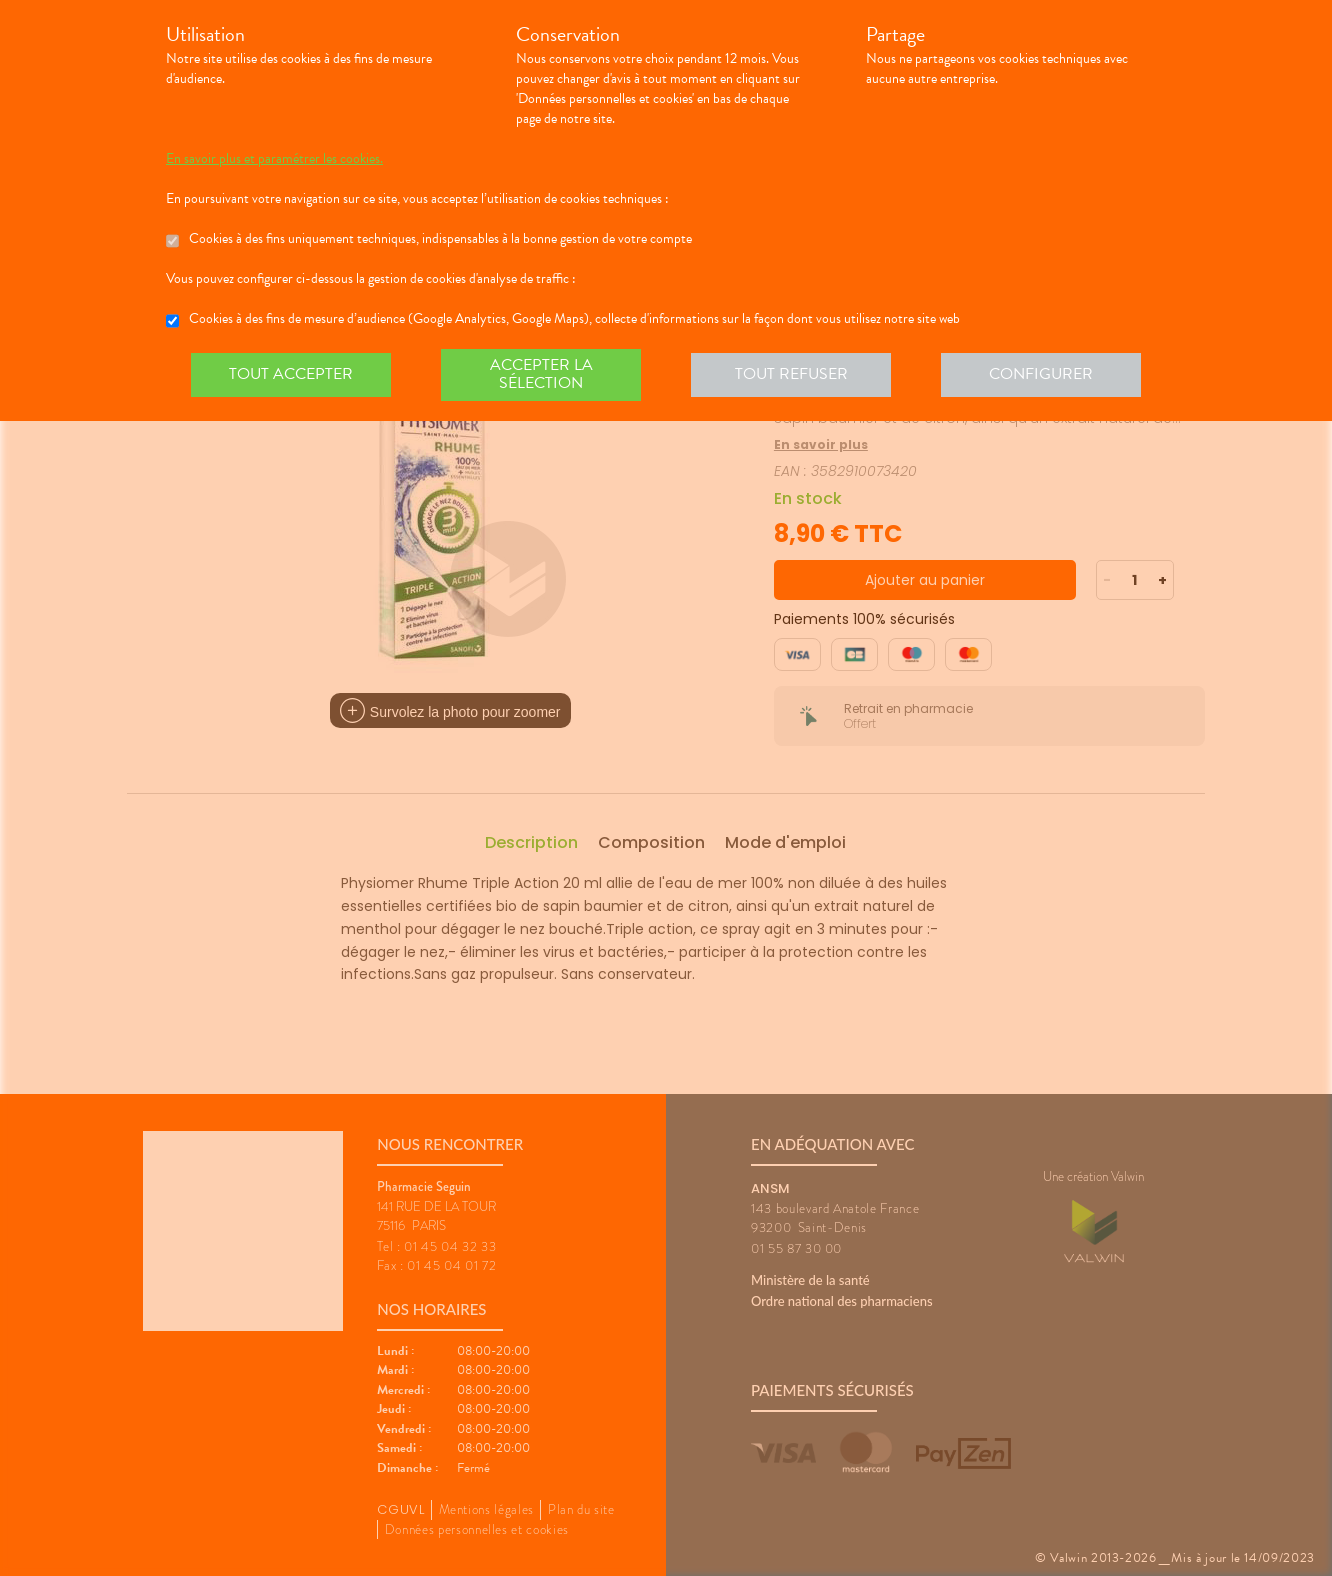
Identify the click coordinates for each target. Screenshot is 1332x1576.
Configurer (1041, 374)
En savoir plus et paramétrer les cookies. (274, 159)
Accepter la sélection (541, 374)
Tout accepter (291, 374)
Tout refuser (791, 374)
